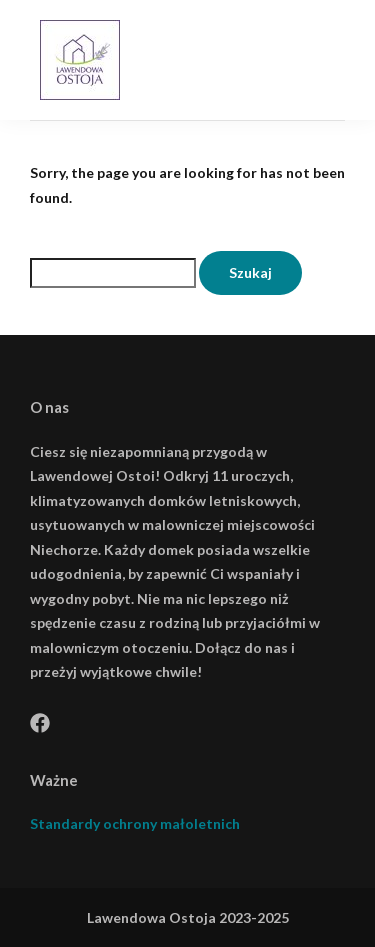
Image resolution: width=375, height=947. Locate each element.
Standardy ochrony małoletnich (135, 823)
